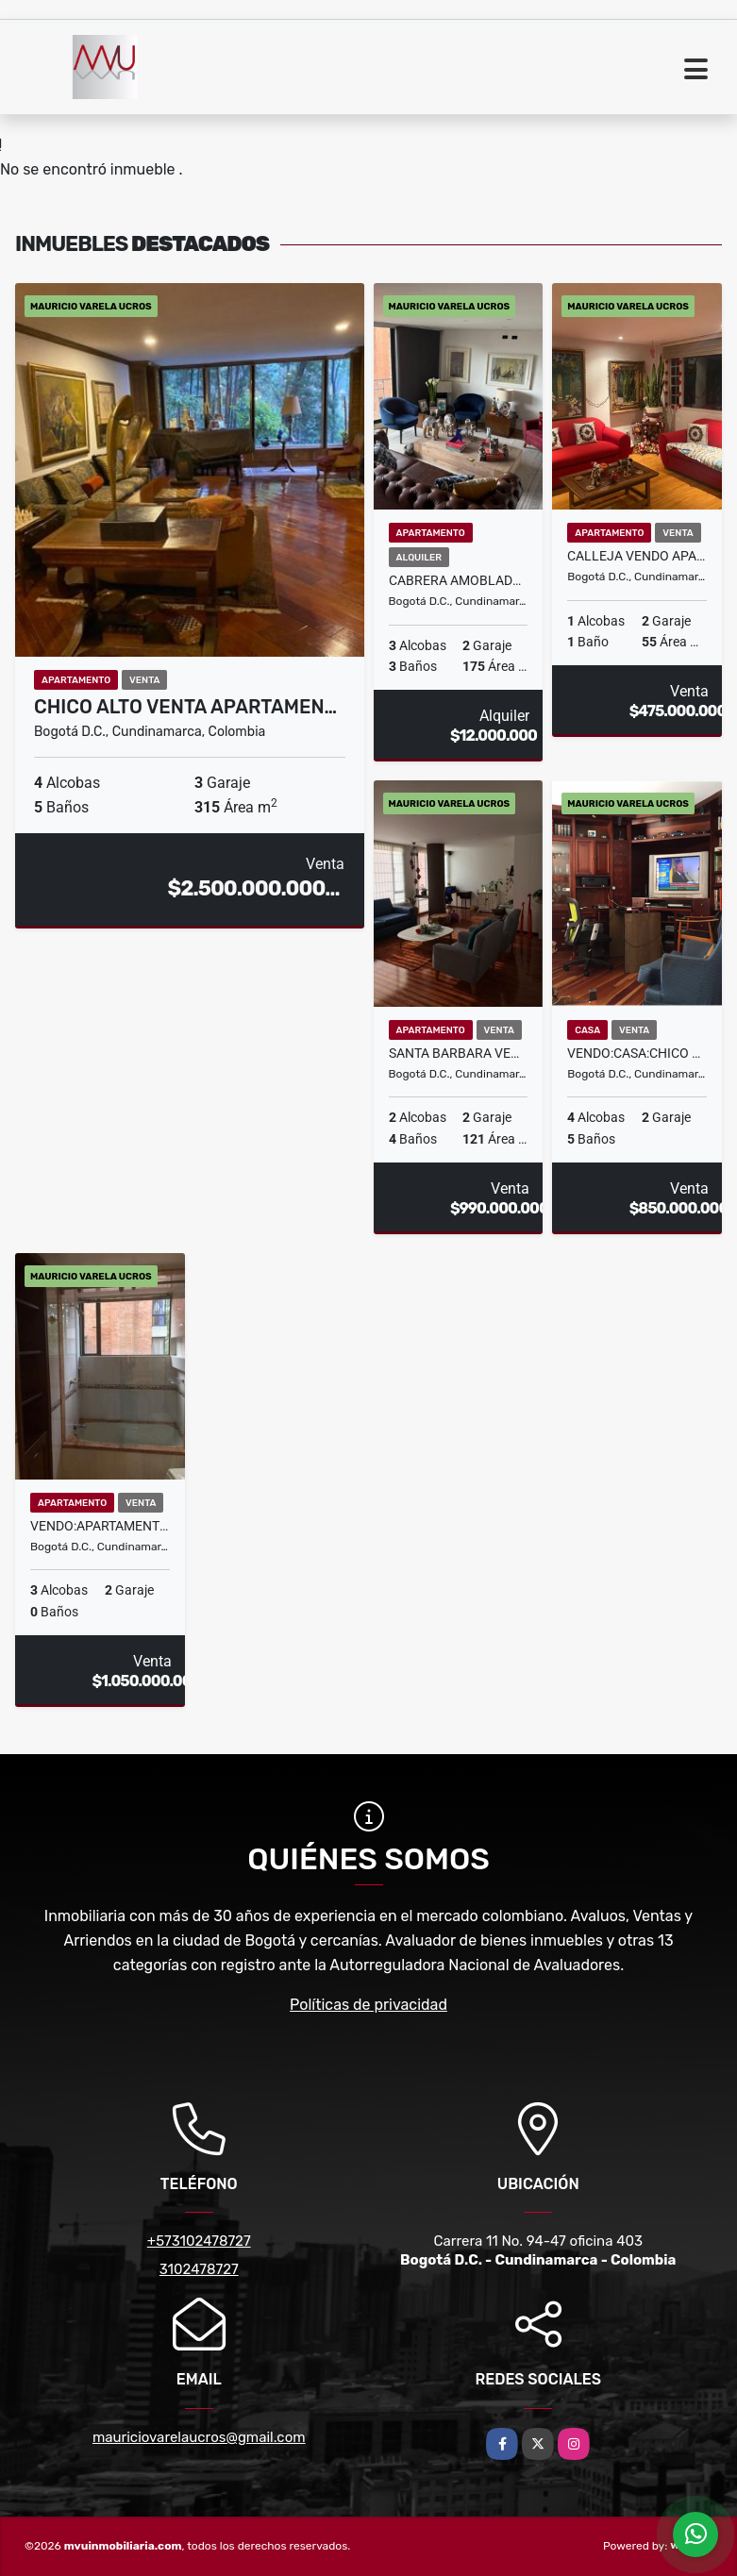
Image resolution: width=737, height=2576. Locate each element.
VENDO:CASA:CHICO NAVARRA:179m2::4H (637, 1053)
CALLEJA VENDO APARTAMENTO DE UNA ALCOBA (637, 555)
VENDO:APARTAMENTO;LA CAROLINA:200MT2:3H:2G (100, 1525)
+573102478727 (199, 2241)
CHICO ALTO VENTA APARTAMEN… (185, 706)
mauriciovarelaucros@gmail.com (199, 2437)
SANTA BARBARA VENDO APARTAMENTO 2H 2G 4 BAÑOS (458, 1053)
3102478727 (199, 2269)
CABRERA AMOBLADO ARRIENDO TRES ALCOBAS (458, 580)
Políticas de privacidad (368, 2005)
